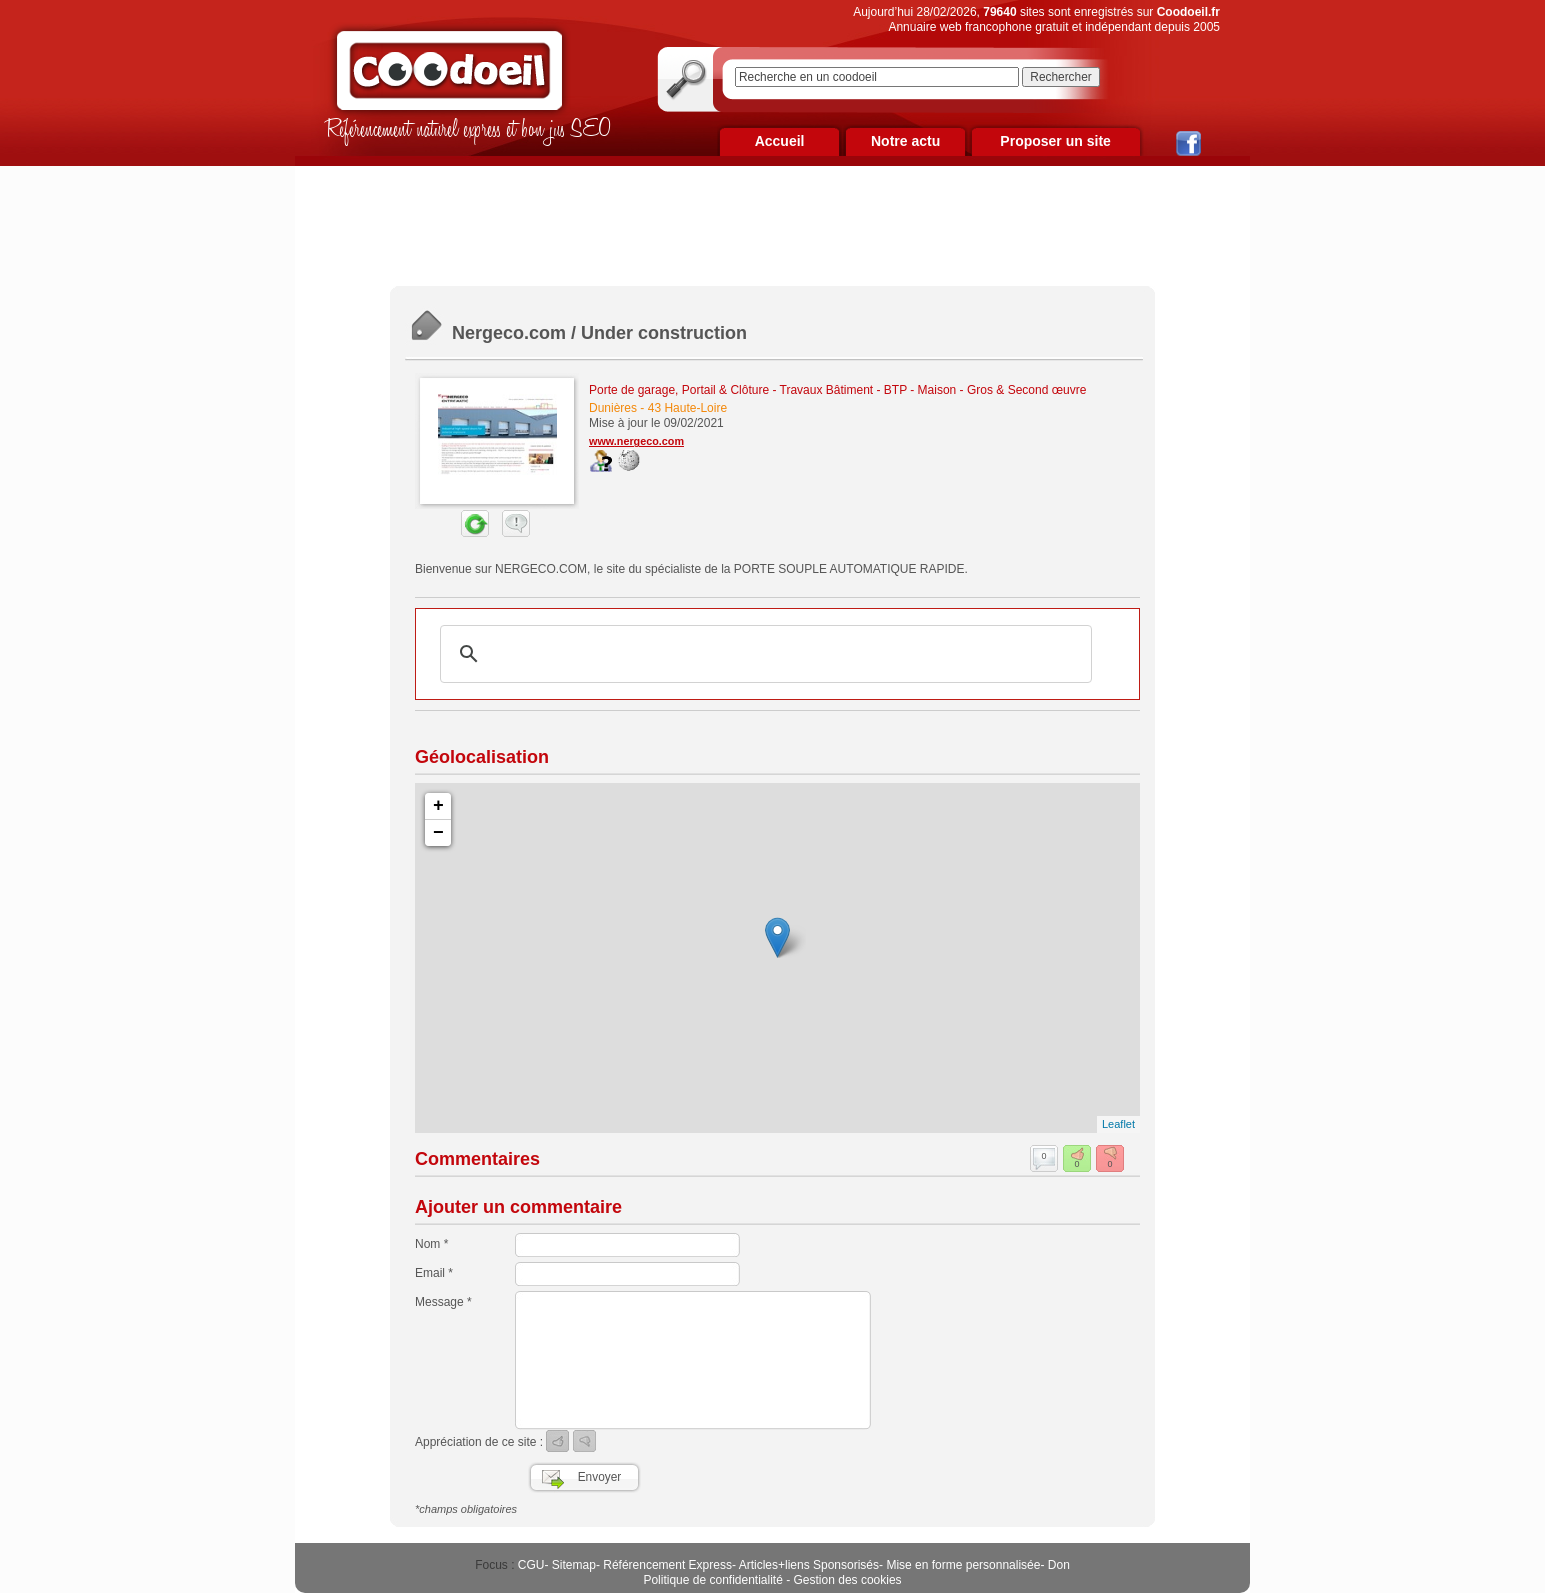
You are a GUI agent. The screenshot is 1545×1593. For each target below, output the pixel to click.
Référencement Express (667, 1565)
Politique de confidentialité (712, 1580)
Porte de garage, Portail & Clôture (679, 390)
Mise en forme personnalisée (963, 1565)
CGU (531, 1565)
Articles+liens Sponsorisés (809, 1565)
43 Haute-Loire (687, 408)
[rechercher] (763, 654)
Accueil (780, 141)
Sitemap (574, 1565)
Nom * (431, 1244)
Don (1059, 1565)
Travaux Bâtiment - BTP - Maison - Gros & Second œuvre (933, 390)
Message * (443, 1302)
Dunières (613, 408)
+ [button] (438, 806)
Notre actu (905, 141)
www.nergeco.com (636, 441)
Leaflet (1118, 1124)
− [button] (438, 833)
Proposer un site (1055, 141)
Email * (434, 1273)
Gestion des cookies (848, 1580)
